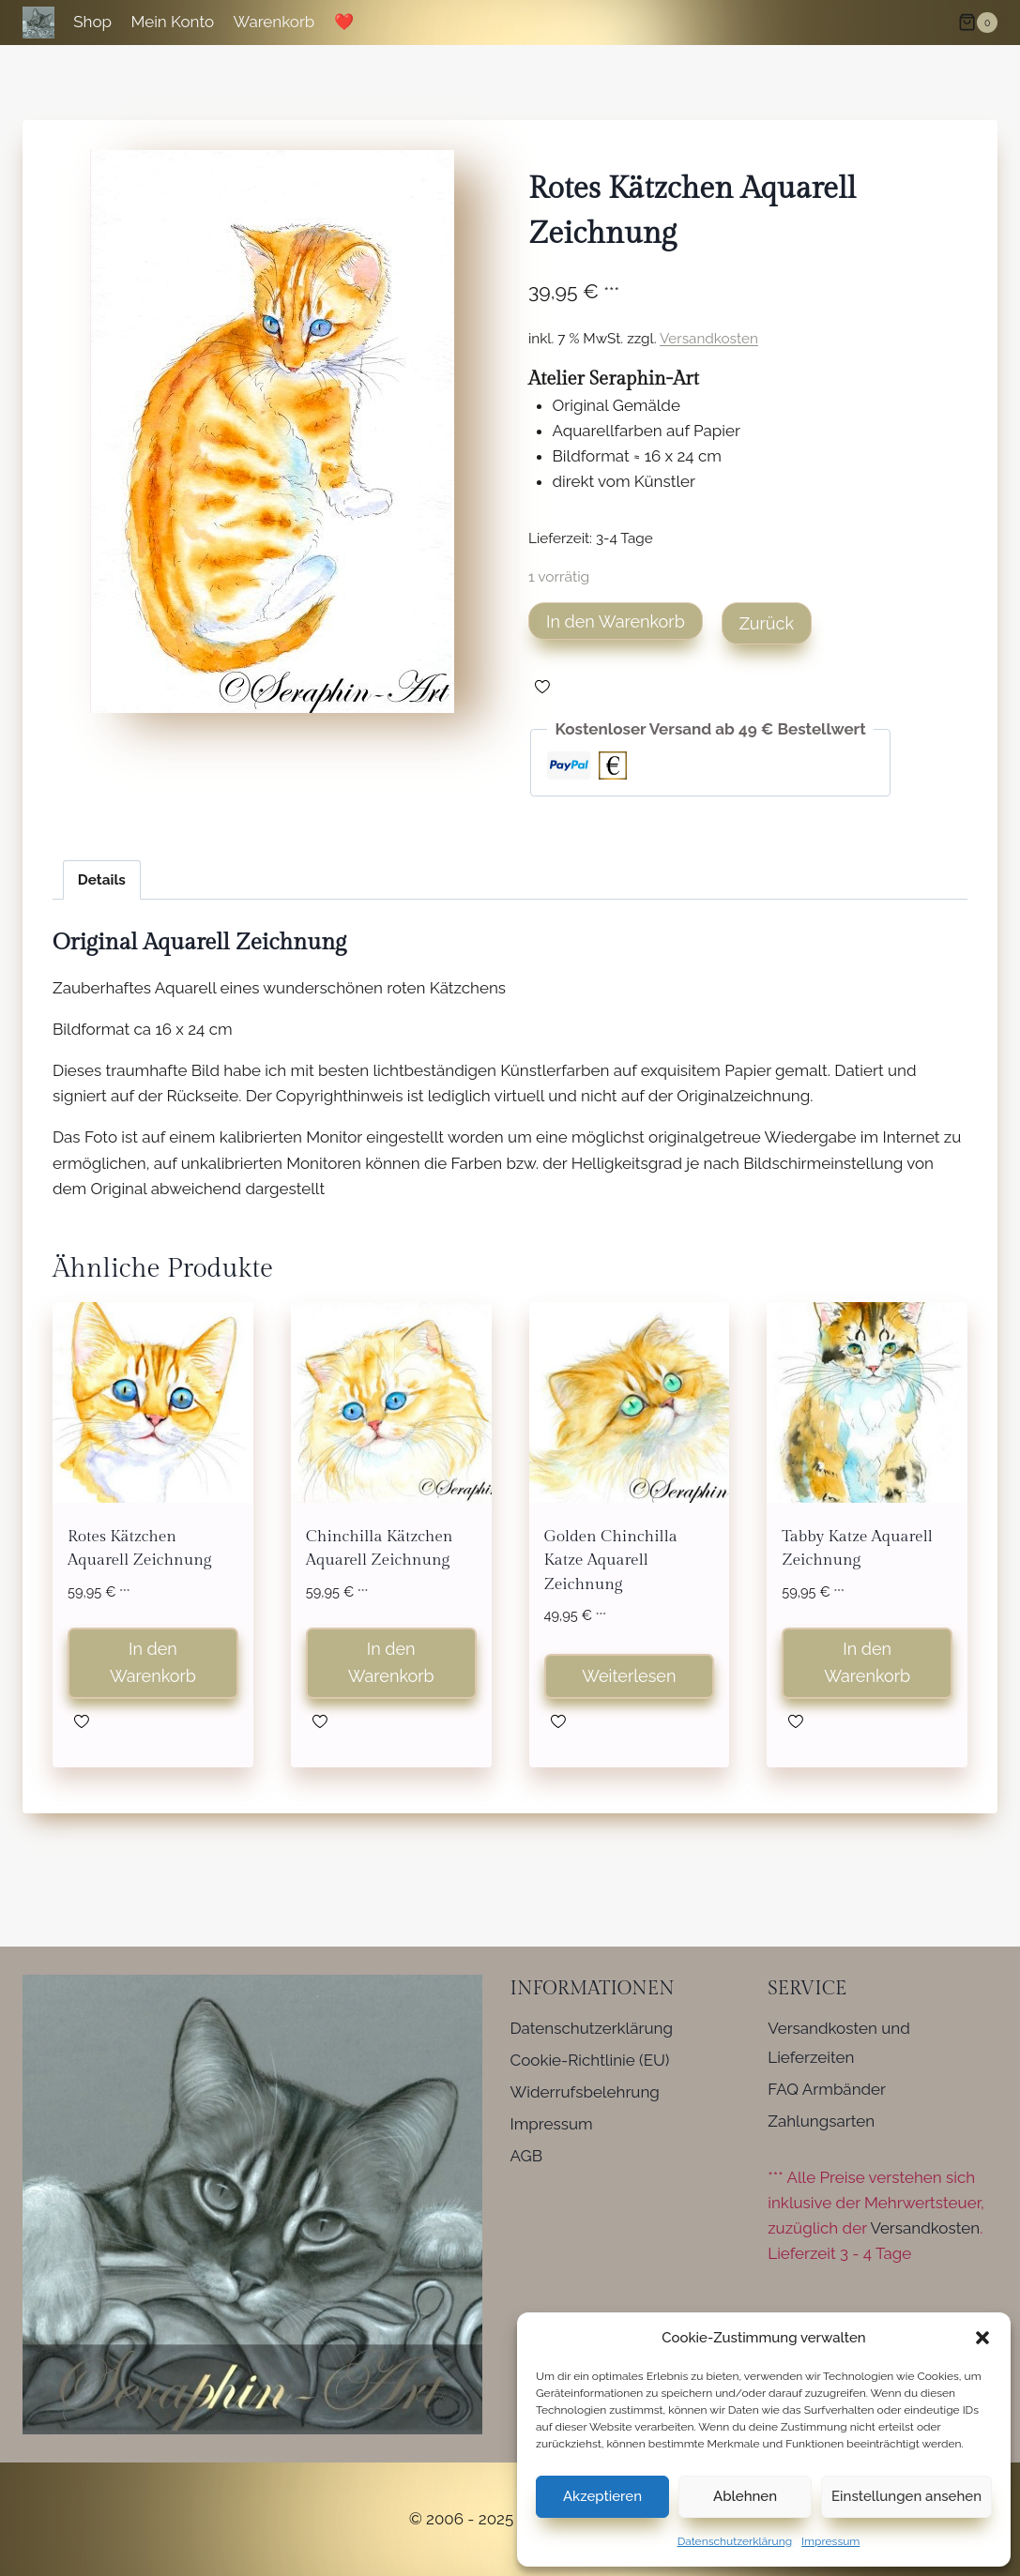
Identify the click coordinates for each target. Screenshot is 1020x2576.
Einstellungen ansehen (906, 2496)
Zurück (766, 623)
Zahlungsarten (821, 2121)
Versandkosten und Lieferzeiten (839, 2043)
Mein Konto (172, 21)
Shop (92, 21)
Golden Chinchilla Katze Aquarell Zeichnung (610, 1560)
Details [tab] (102, 879)
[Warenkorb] (977, 22)
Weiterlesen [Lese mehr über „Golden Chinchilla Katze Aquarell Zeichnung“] (629, 1676)
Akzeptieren (602, 2496)
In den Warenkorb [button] (153, 1662)
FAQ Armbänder (827, 2089)
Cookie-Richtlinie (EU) (590, 2060)
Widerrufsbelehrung (585, 2092)
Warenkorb (274, 21)
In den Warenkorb (615, 621)
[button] (982, 2337)
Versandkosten (709, 338)
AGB (526, 2155)
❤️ (344, 21)
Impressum (830, 2541)
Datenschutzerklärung (734, 2541)
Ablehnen (745, 2496)
